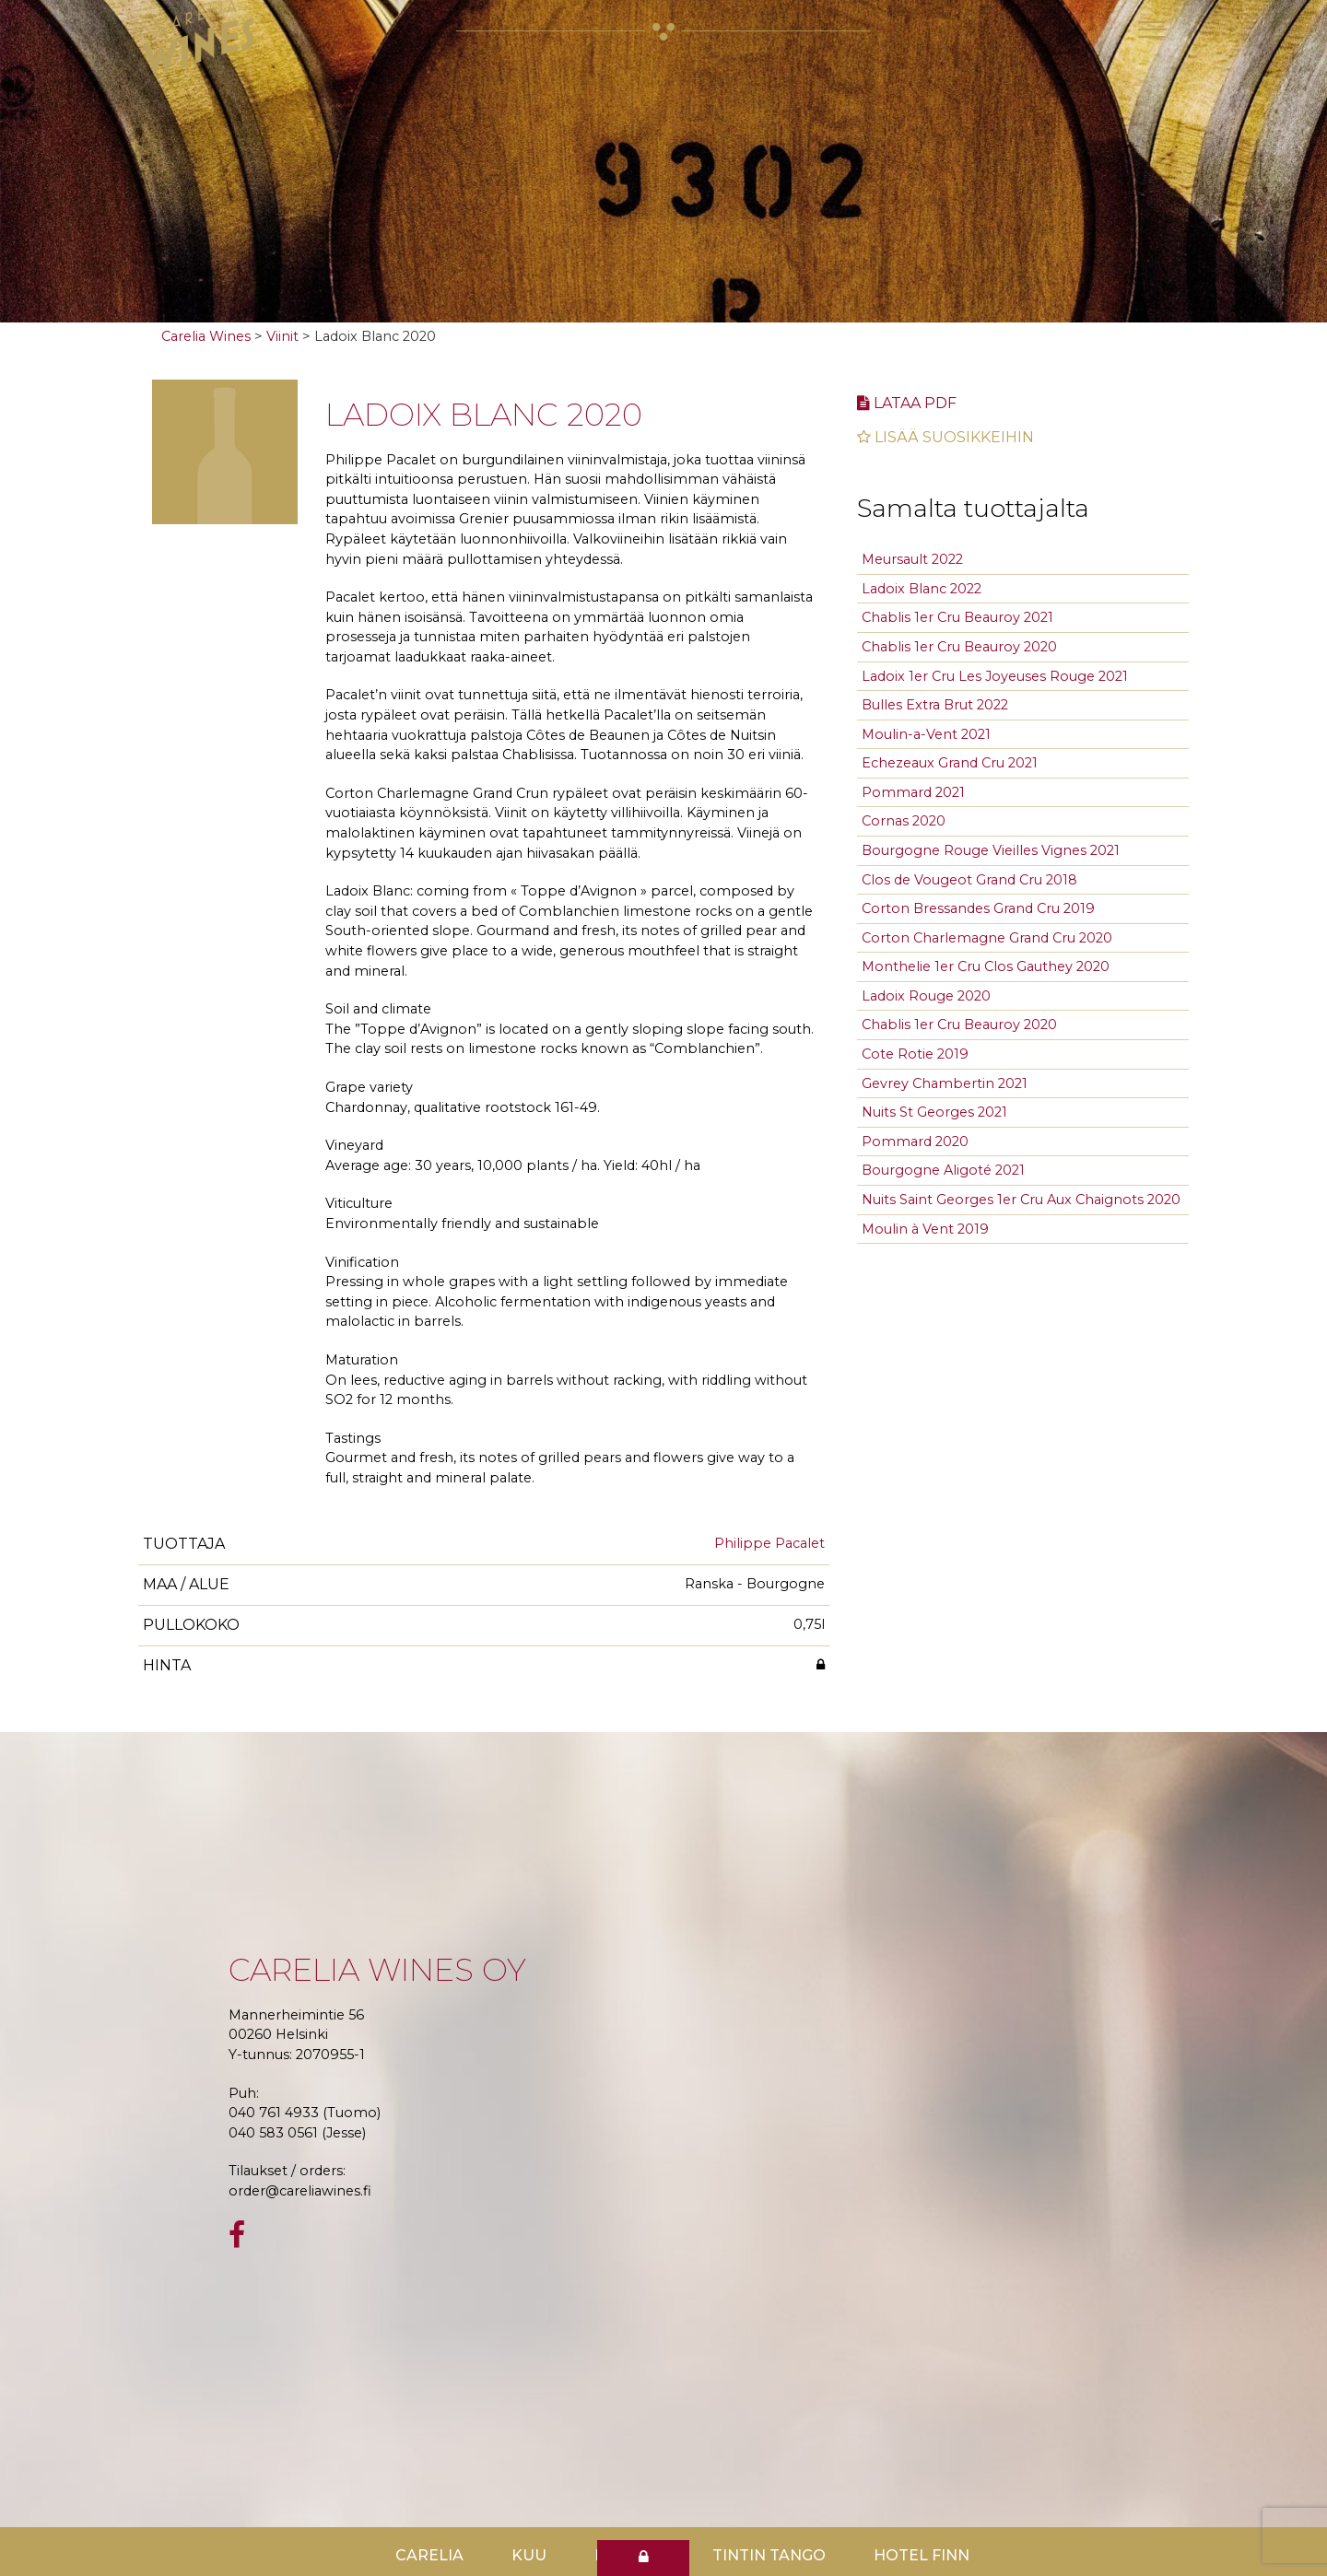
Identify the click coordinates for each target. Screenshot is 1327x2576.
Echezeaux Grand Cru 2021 (950, 763)
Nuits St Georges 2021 (934, 1112)
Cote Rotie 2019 (915, 1054)
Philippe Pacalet (769, 1543)
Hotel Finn (921, 2555)
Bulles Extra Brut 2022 (935, 705)
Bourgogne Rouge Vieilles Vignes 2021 (991, 850)
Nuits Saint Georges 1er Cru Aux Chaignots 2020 (1021, 1199)
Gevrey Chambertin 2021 (945, 1083)
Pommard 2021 (913, 792)
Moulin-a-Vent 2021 (926, 734)
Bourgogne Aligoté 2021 (943, 1170)
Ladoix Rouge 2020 (926, 996)
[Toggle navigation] (1152, 29)
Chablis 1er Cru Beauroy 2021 (957, 617)
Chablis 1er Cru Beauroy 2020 (959, 646)
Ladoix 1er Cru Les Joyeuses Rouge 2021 (995, 676)
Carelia (429, 2555)
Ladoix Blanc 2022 (921, 588)
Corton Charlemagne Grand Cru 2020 (987, 938)
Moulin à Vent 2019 (925, 1229)
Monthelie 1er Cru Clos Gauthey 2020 (986, 966)
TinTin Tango (769, 2555)
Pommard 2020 (915, 1141)
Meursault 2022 (912, 559)
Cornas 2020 (903, 821)
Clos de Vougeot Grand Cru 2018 (969, 880)
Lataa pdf (907, 403)
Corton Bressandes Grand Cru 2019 (978, 908)
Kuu (528, 2555)
